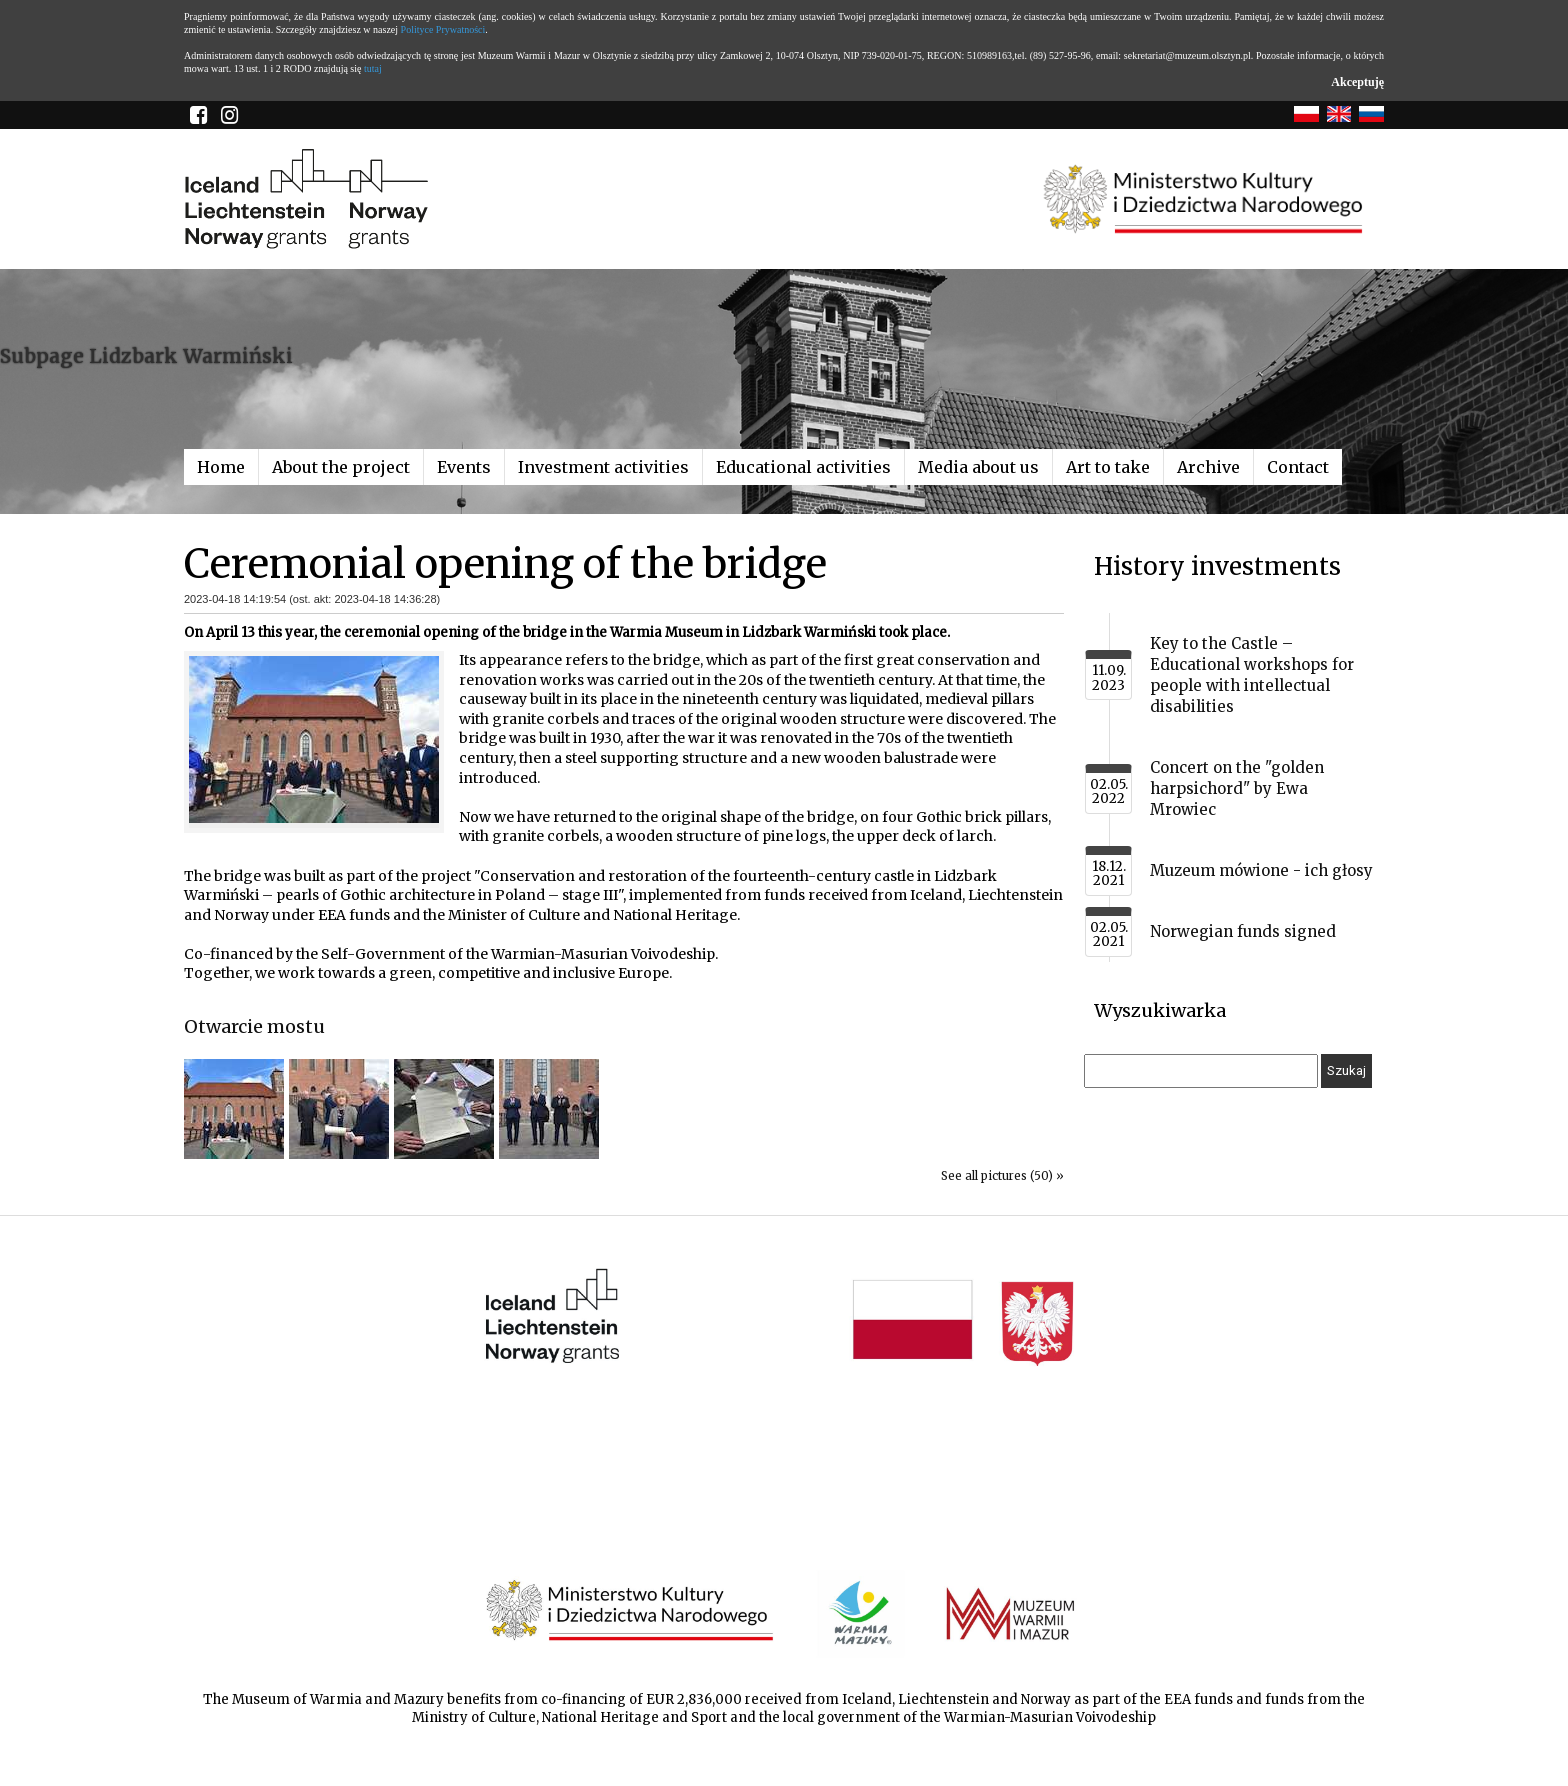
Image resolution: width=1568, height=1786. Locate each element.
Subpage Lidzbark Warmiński (146, 356)
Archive (1208, 467)
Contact (1298, 467)
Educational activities (803, 467)
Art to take (1108, 467)
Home (221, 467)
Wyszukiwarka (1160, 1010)
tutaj (373, 68)
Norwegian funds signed (1243, 931)
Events (464, 467)
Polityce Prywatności (443, 29)
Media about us (978, 467)
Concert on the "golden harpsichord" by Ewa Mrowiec (1237, 788)
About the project (341, 467)
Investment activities (603, 467)
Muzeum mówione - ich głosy (1261, 870)
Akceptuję (1357, 82)
